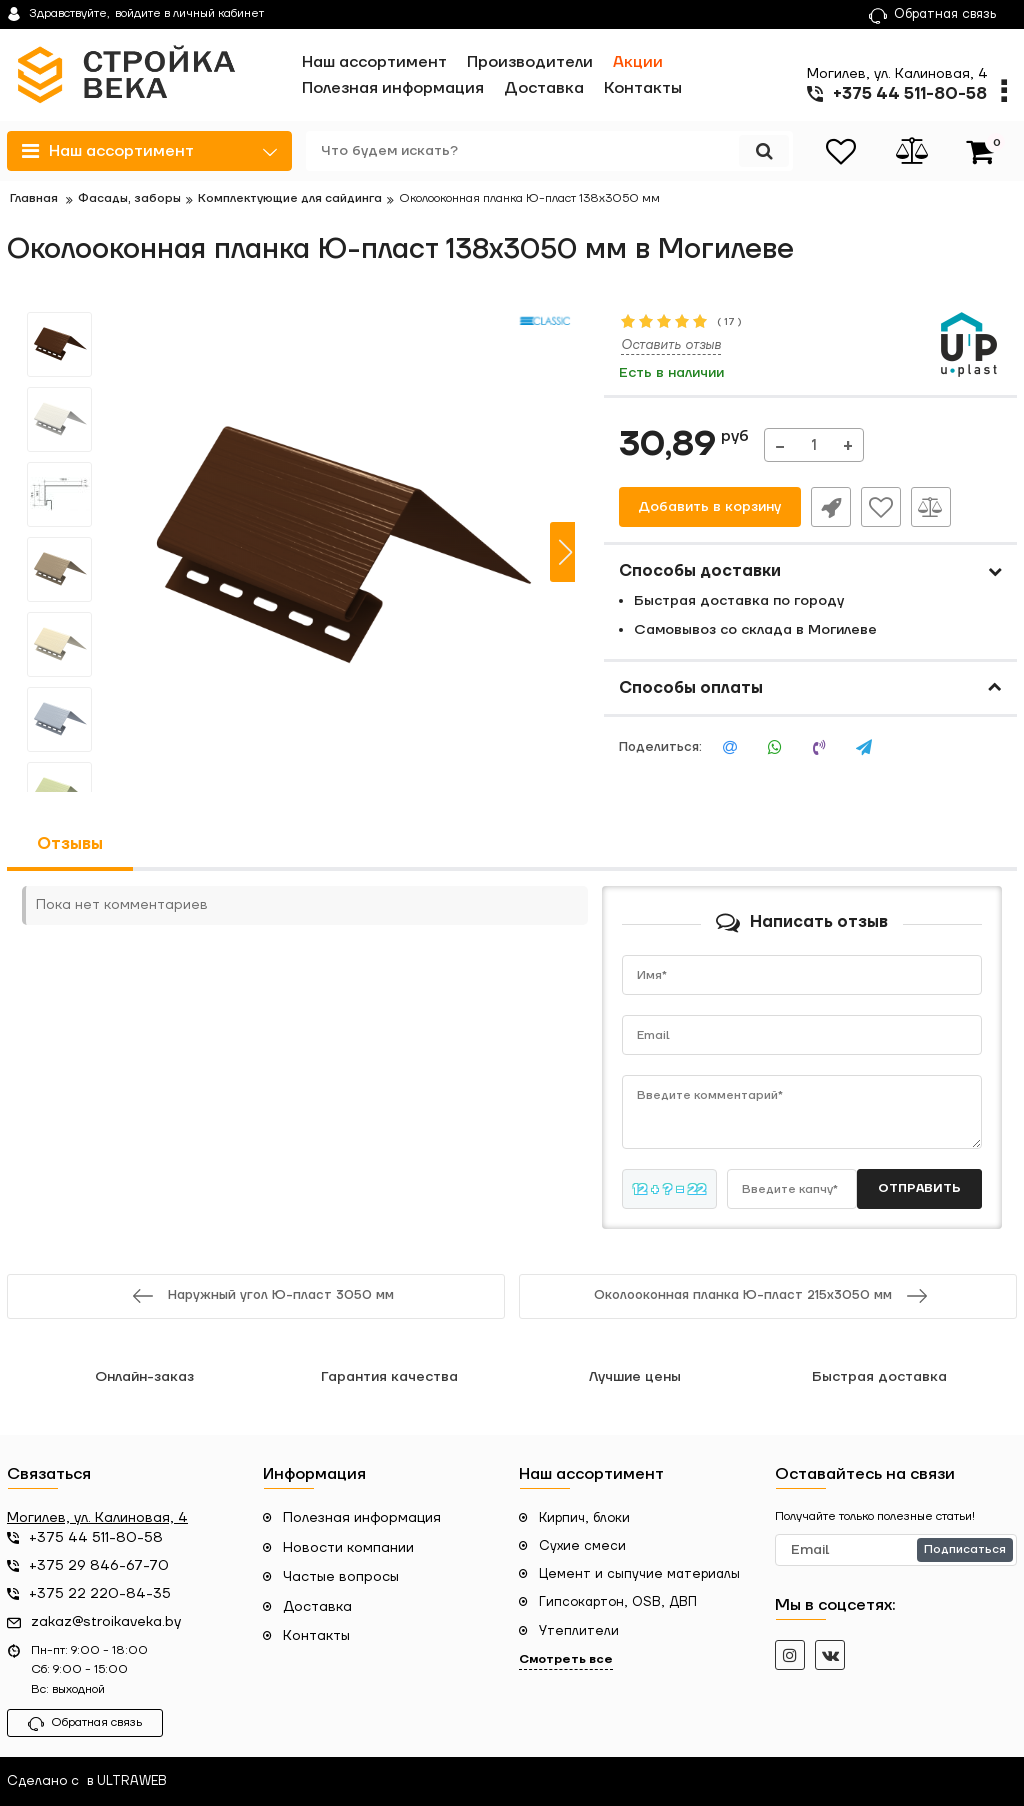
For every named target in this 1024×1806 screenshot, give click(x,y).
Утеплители (579, 1631)
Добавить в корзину (709, 507)
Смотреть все (566, 1659)
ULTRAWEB (132, 1781)
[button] (565, 552)
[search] (549, 151)
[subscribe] (896, 1550)
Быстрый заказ (831, 507)
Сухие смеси (582, 1546)
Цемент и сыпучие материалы (639, 1574)
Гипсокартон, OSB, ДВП (618, 1602)
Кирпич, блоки (584, 1518)
